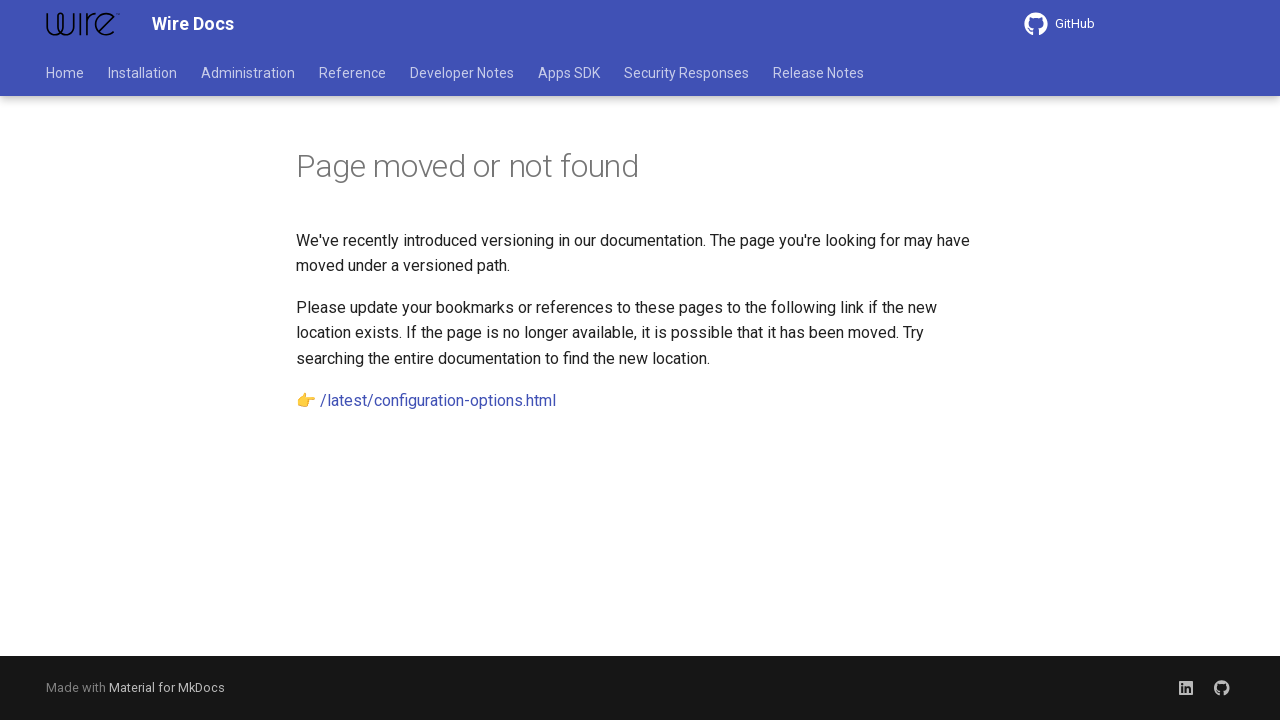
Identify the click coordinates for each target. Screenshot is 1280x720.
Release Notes (818, 73)
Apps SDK (569, 73)
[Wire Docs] (83, 24)
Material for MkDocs (167, 687)
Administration (248, 73)
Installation (142, 73)
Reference (352, 73)
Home (65, 73)
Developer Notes (462, 73)
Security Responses (686, 73)
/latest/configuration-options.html (438, 400)
